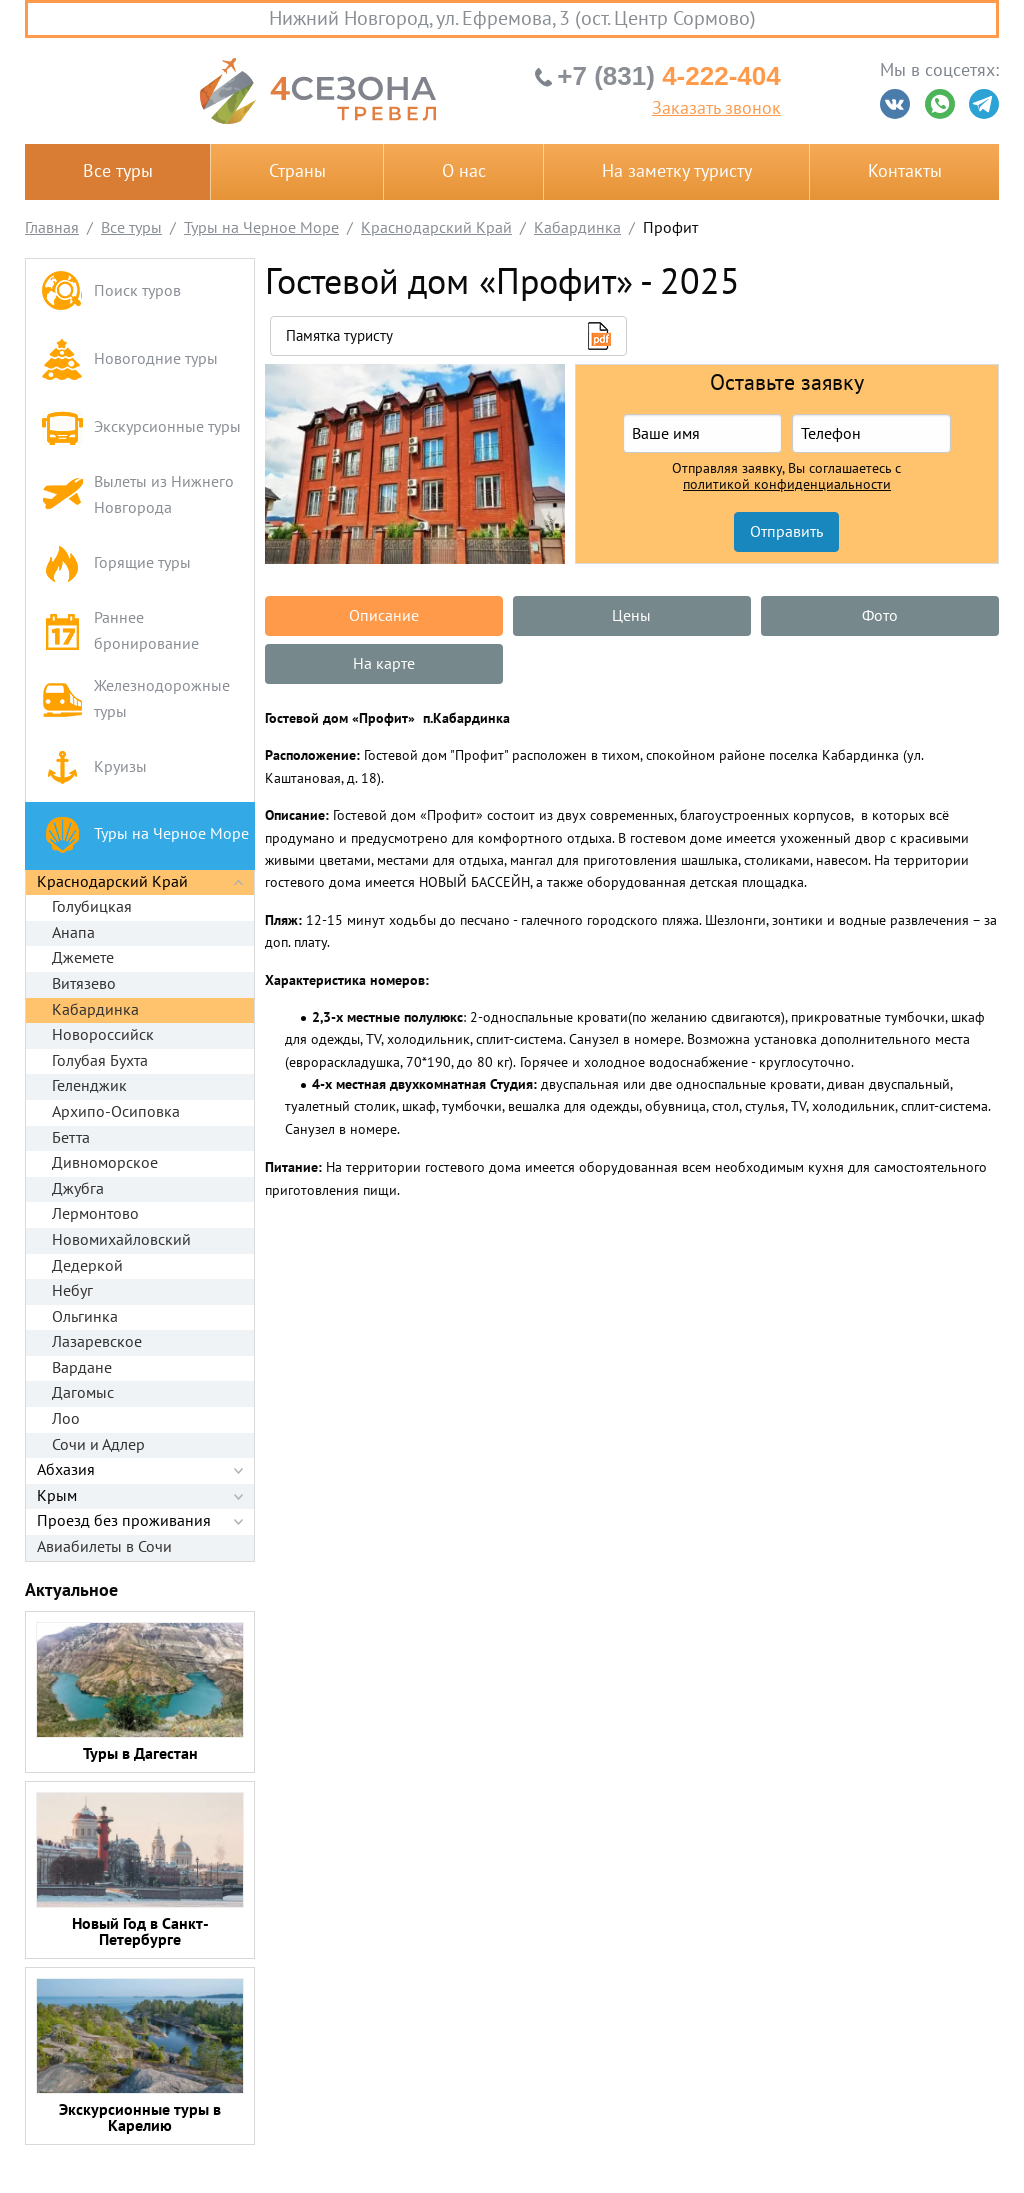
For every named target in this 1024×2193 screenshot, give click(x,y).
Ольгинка (85, 1317)
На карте (384, 664)
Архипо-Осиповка (116, 1112)
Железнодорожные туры (135, 699)
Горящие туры (116, 563)
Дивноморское (105, 1163)
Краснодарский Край (112, 882)
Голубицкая (92, 907)
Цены (631, 616)
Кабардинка (95, 1010)
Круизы (94, 767)
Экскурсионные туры (141, 427)
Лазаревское (97, 1342)
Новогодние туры (129, 359)
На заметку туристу (677, 171)
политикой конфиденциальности (787, 485)
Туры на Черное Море (145, 835)
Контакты (905, 171)
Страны (297, 171)
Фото (880, 616)
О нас (464, 171)
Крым (57, 1496)
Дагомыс (83, 1393)
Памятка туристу (339, 336)
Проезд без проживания (124, 1521)
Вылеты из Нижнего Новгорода (137, 495)
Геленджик (89, 1086)
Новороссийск (103, 1035)
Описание (384, 616)
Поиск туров (111, 292)
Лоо (66, 1419)
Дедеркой (87, 1266)
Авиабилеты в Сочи (104, 1547)
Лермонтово (95, 1214)
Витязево (84, 984)
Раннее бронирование (120, 631)
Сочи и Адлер (98, 1445)
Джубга (78, 1189)
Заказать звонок (716, 109)
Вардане (82, 1368)
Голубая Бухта (100, 1061)
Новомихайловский (121, 1240)
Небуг (72, 1291)
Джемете (83, 958)
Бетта (71, 1138)
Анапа (73, 933)
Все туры (118, 171)
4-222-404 (668, 76)
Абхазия (66, 1470)
